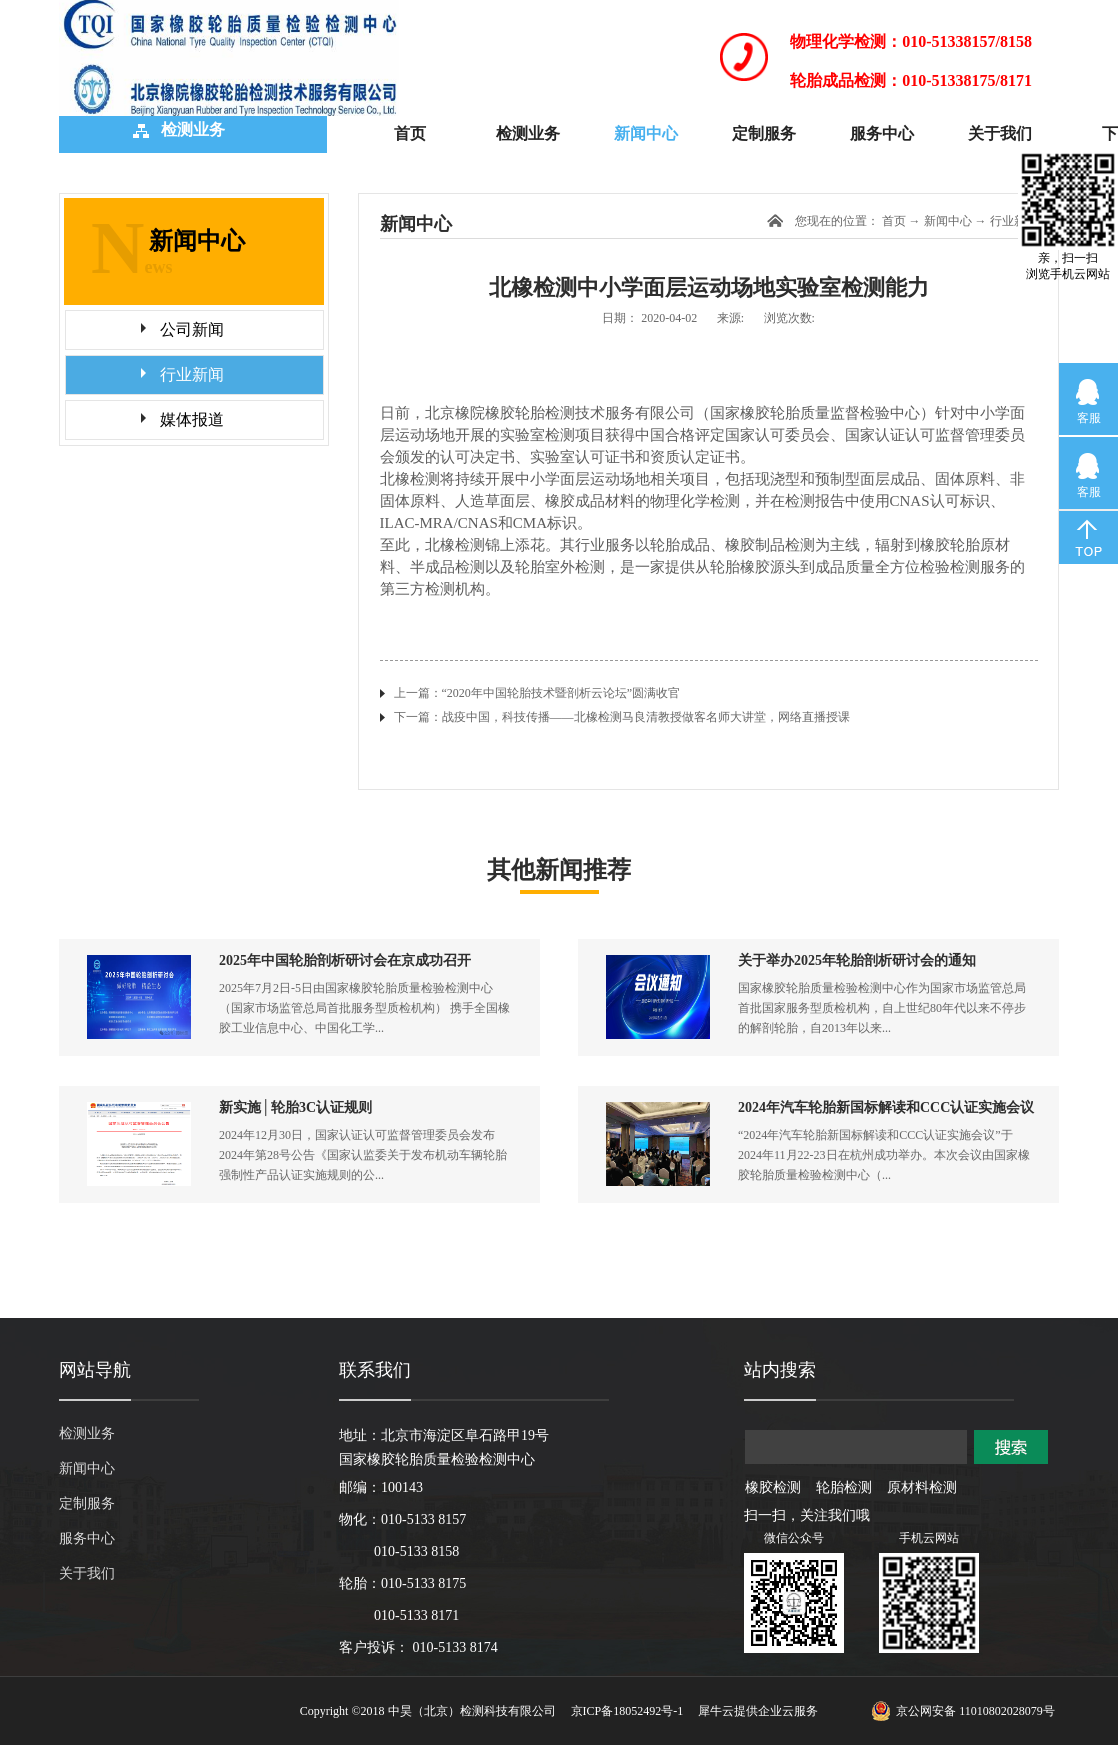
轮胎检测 (844, 1487)
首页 (410, 133)
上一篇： (537, 693)
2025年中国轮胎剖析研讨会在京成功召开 (345, 960)
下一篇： (622, 717)
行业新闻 (1014, 221)
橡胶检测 (773, 1487)
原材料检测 (922, 1487)
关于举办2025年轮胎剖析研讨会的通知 (857, 960)
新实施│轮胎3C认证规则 (295, 1107)
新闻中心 (948, 221)
